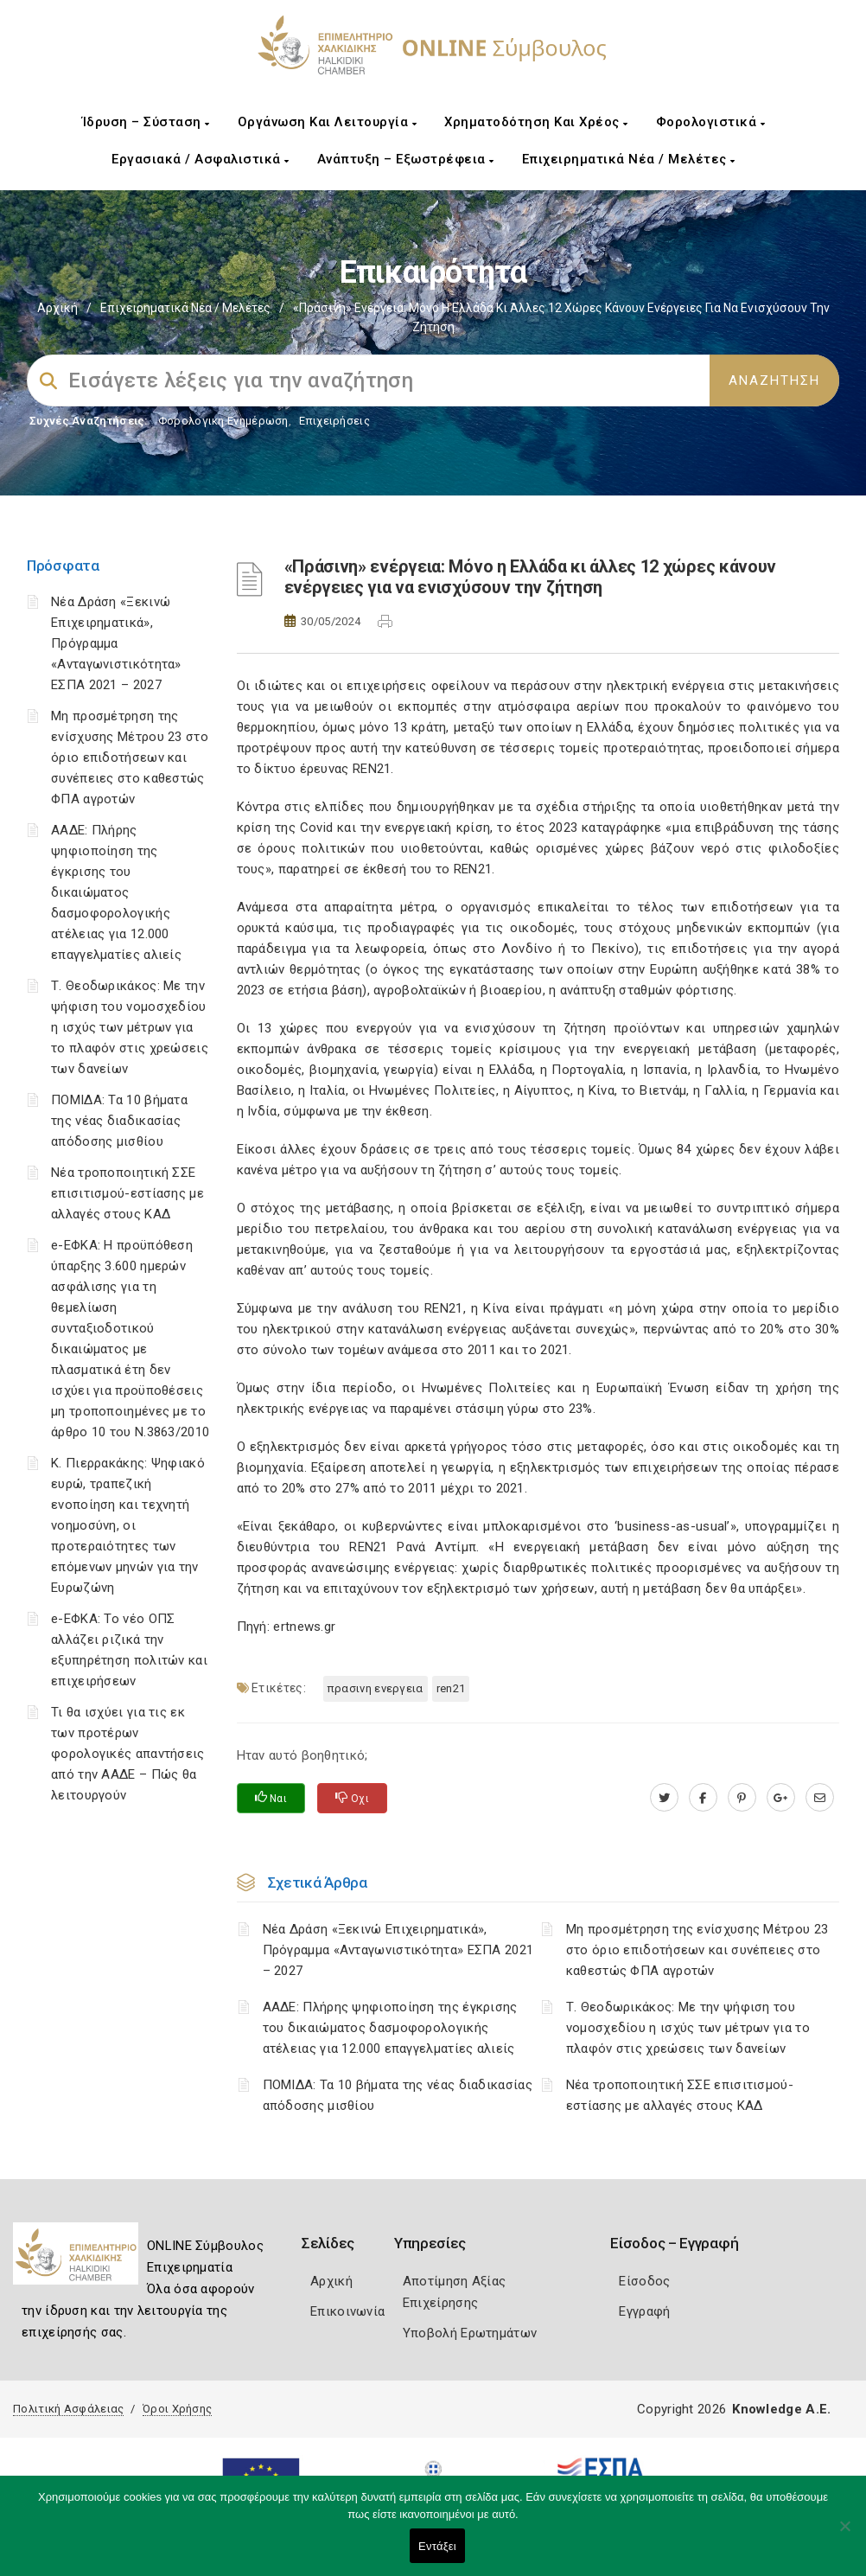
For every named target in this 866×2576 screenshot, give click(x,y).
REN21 (451, 1688)
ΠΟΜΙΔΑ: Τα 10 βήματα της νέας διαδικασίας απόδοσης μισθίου (119, 1120)
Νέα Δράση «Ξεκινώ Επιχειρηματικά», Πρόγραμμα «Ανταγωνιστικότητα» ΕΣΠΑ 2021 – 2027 (116, 643)
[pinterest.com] (742, 1798)
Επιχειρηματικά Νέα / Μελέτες (628, 159)
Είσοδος (644, 2281)
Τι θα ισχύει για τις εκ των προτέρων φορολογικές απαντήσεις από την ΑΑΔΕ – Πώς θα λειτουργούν (128, 1753)
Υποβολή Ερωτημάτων (470, 2333)
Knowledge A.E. (781, 2409)
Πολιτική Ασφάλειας (68, 2408)
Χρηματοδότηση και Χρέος (536, 122)
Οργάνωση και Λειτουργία (327, 122)
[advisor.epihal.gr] (819, 1798)
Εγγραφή (644, 2311)
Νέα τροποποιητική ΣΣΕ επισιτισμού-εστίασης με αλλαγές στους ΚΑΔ (127, 1193)
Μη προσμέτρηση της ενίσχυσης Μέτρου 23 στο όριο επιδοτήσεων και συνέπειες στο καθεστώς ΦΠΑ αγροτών (129, 757)
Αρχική (57, 308)
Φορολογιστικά (711, 122)
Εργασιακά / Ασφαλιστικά (200, 159)
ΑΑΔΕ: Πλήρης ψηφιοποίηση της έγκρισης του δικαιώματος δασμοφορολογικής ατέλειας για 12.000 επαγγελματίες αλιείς (116, 892)
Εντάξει (437, 2546)
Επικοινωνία (347, 2311)
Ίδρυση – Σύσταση (146, 122)
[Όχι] (844, 2534)
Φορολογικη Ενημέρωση (223, 420)
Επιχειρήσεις (334, 420)
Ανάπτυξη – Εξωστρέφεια (405, 159)
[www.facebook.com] (703, 1798)
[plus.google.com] (780, 1798)
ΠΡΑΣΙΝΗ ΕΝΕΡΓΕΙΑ (375, 1688)
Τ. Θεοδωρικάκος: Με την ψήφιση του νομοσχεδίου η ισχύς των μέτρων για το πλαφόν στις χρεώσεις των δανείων (129, 1027)
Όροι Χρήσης (177, 2408)
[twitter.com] (664, 1798)
